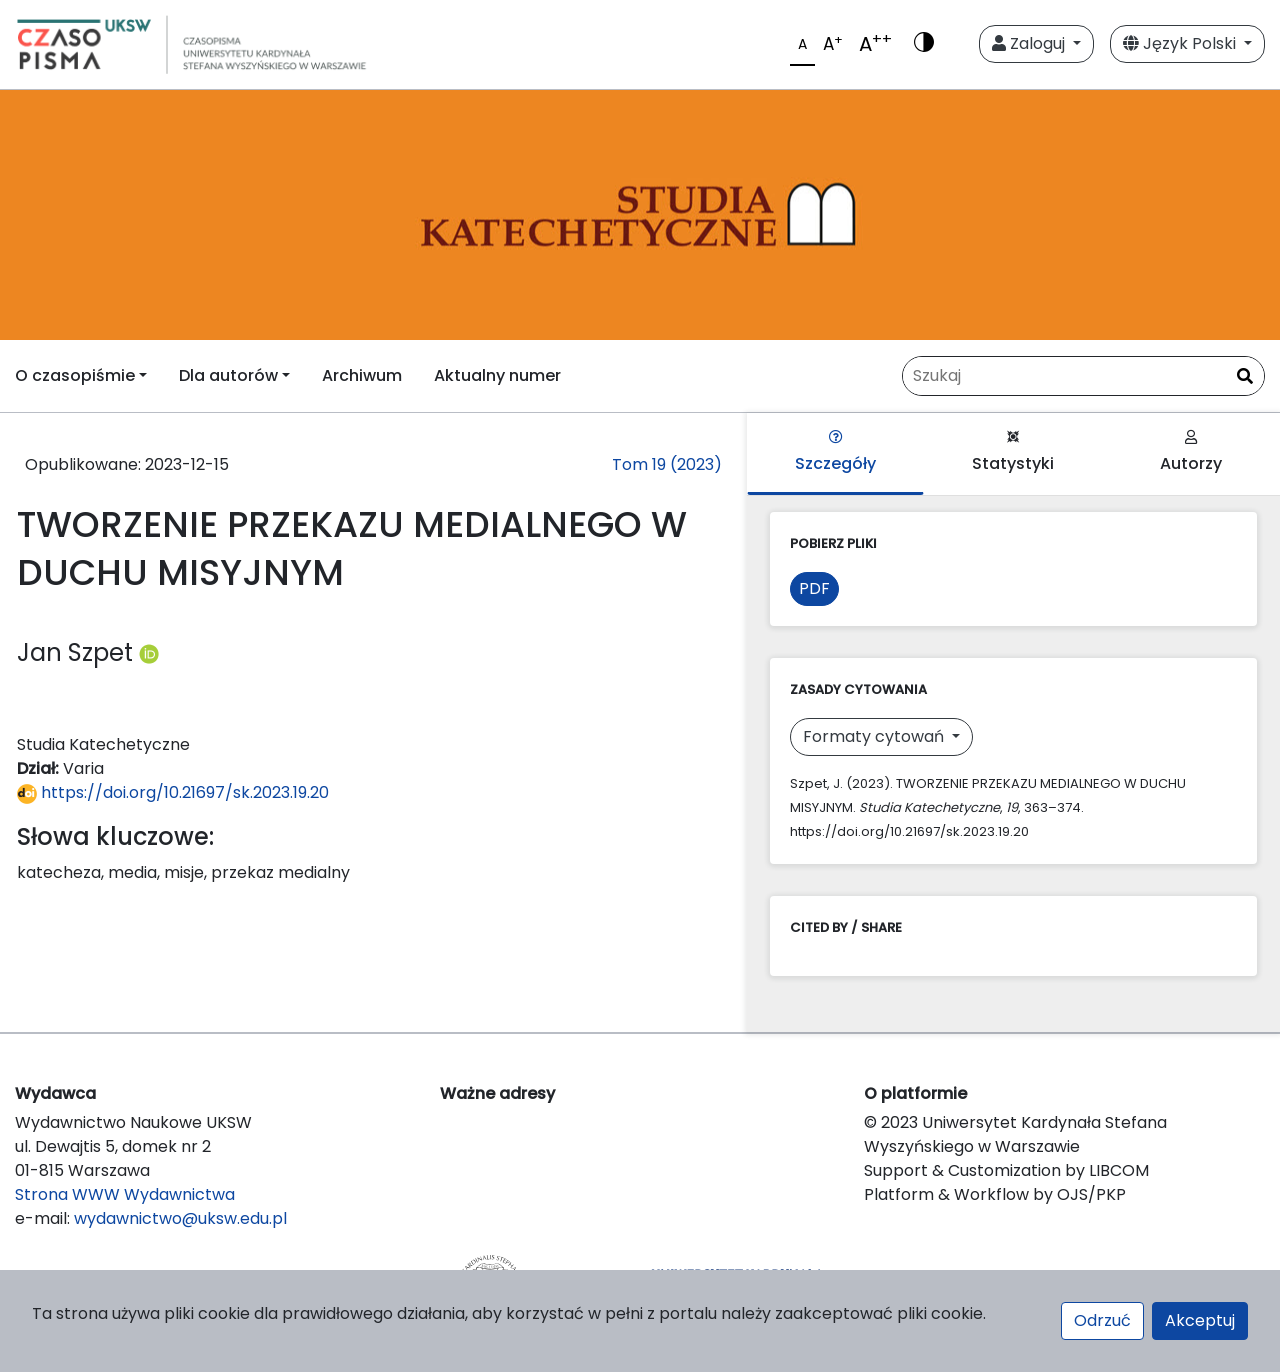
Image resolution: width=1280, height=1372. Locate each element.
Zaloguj (1030, 43)
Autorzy (1191, 452)
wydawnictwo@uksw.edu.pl (180, 1218)
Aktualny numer (497, 375)
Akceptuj (1200, 1320)
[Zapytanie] (1083, 376)
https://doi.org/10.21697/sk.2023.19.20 (173, 792)
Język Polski (1181, 43)
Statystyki (1013, 452)
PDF (814, 588)
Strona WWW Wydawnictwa (125, 1194)
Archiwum (362, 375)
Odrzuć (1102, 1320)
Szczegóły (835, 452)
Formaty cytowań (875, 736)
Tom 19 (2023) (667, 464)
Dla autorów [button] (228, 375)
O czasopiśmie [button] (75, 375)
